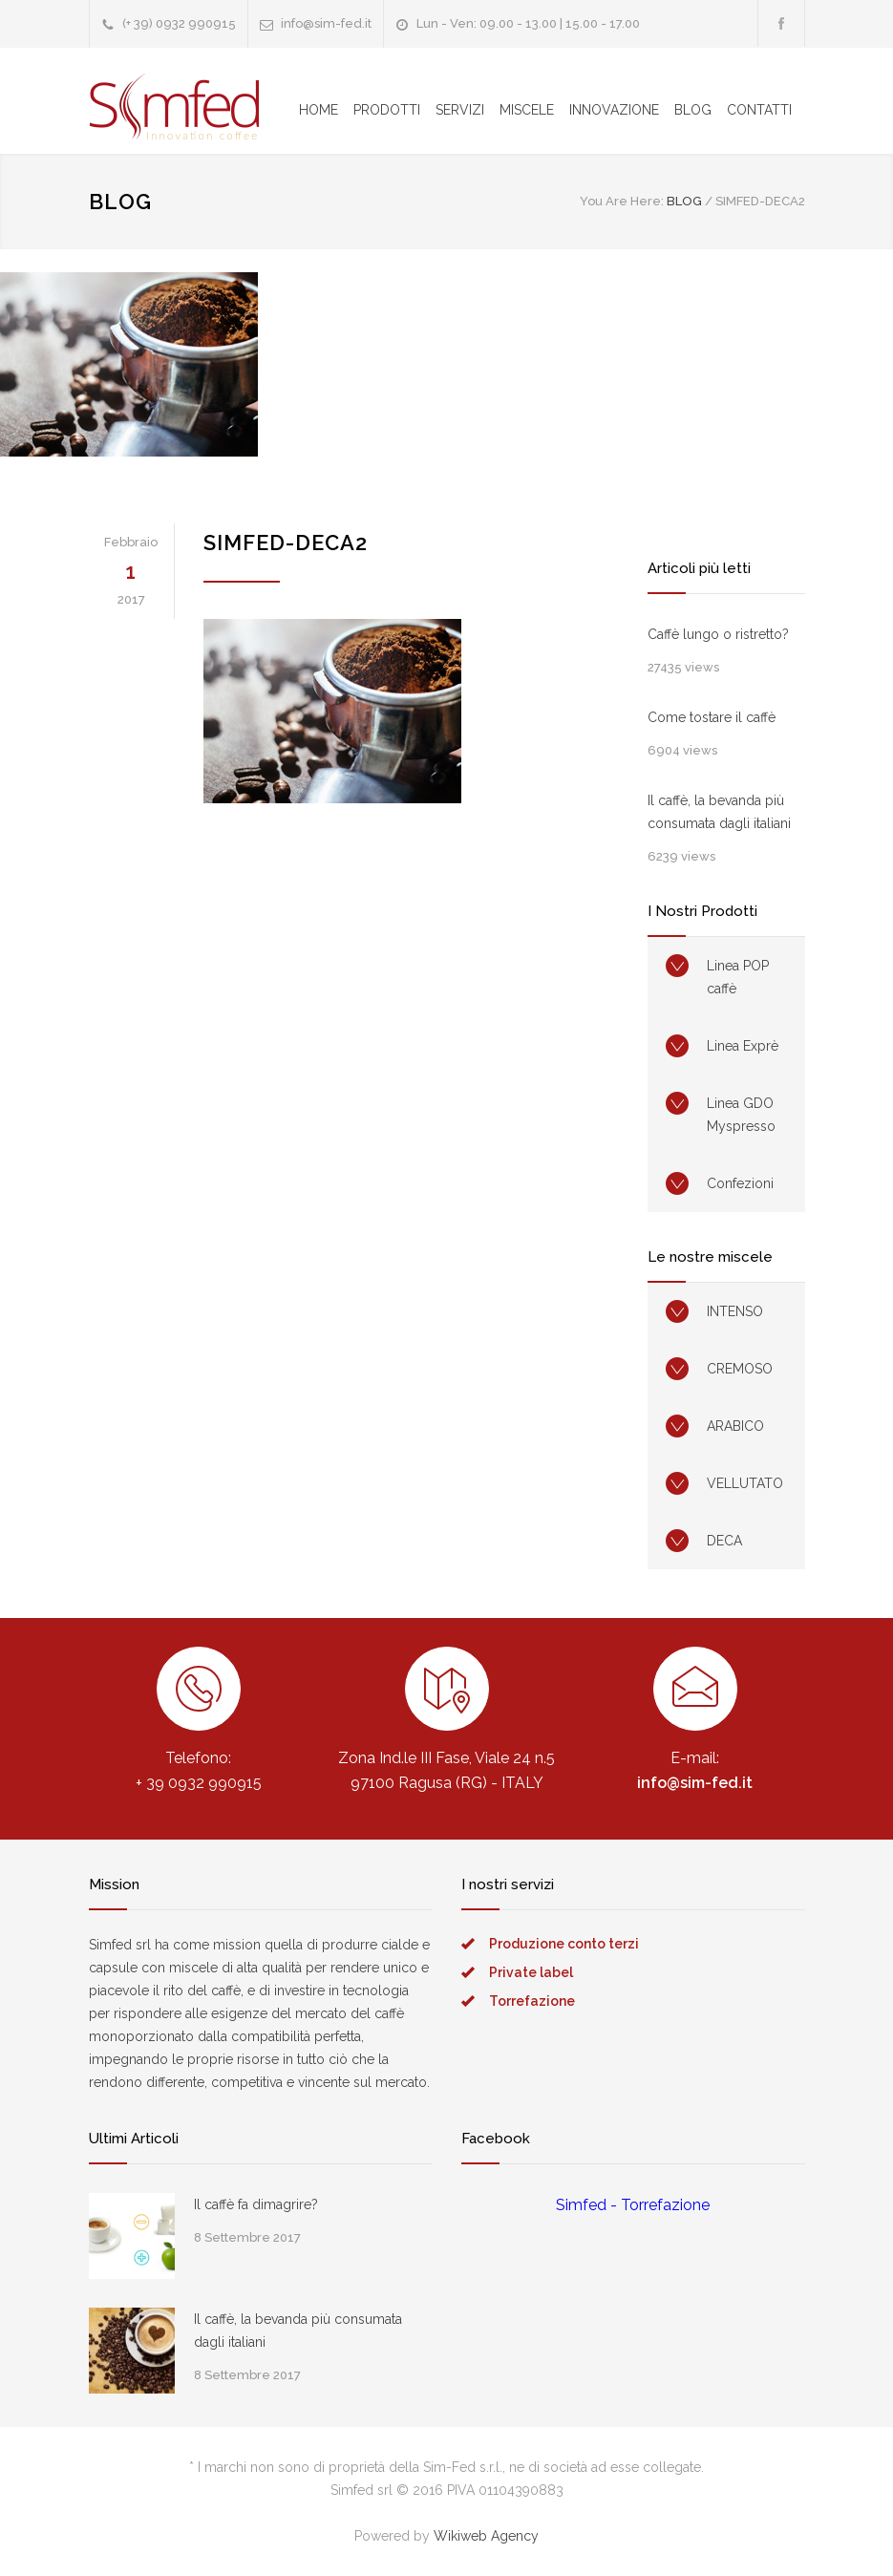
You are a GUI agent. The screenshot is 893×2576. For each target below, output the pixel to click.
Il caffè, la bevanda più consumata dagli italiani (719, 812)
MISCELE (527, 109)
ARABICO (735, 1426)
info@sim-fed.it (326, 23)
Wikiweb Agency (486, 2536)
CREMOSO (740, 1368)
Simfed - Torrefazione (633, 2205)
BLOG (693, 109)
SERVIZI (460, 109)
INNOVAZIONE (614, 109)
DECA (724, 1540)
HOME (318, 109)
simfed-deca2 (285, 542)
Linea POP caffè (738, 977)
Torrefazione (532, 2001)
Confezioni (740, 1183)
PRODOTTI (386, 109)
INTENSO (735, 1311)
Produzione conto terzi (564, 1943)
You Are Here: (622, 201)
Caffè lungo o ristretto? (718, 634)
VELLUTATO (745, 1483)
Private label (531, 1972)
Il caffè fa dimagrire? (256, 2204)
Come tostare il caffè (712, 717)
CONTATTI (759, 109)
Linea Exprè (742, 1046)
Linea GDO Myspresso (741, 1115)
